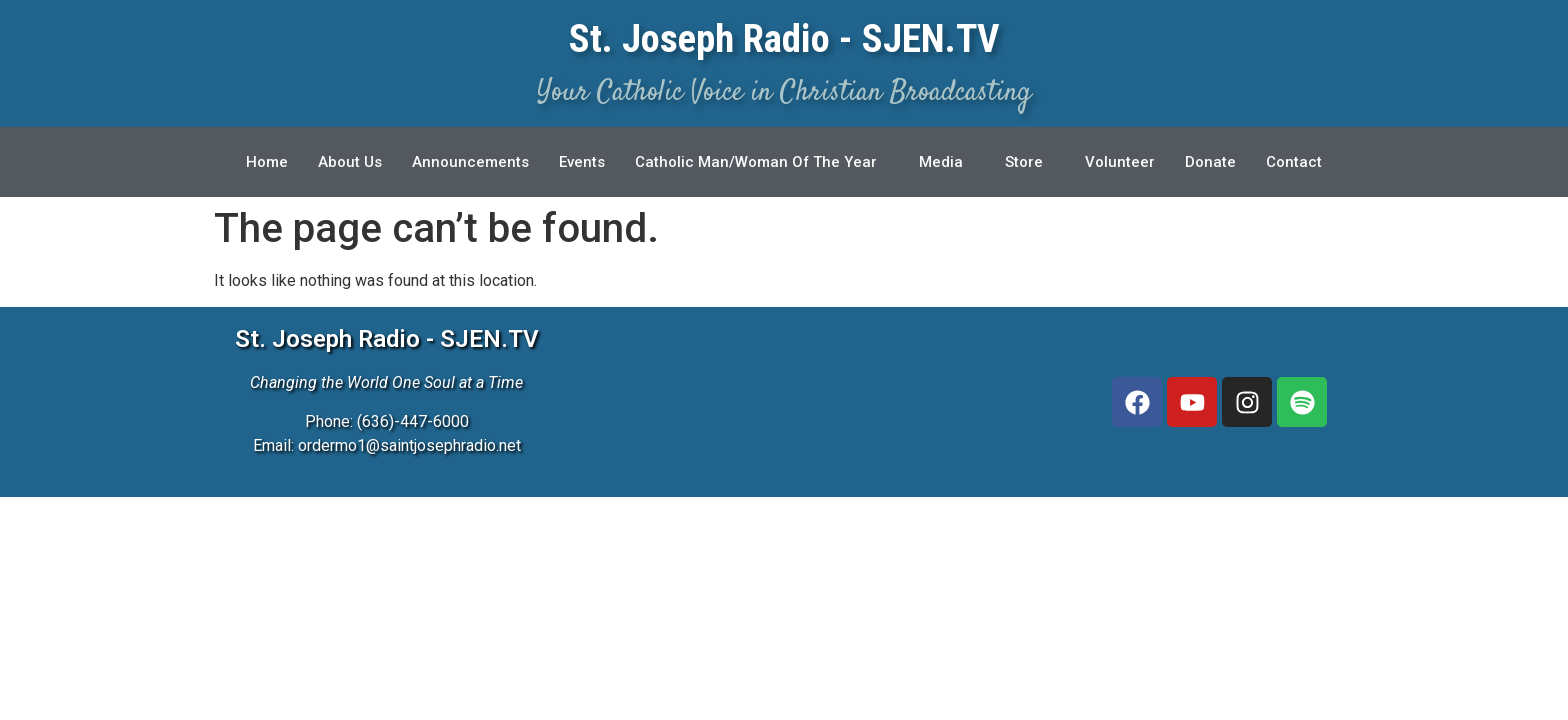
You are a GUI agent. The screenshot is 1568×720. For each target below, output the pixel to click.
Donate (1211, 162)
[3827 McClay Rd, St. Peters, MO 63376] (823, 402)
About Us (350, 162)
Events (582, 162)
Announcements (470, 162)
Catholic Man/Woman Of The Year (756, 162)
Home (267, 162)
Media (942, 162)
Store (1025, 162)
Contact (1295, 162)
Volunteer (1121, 162)
